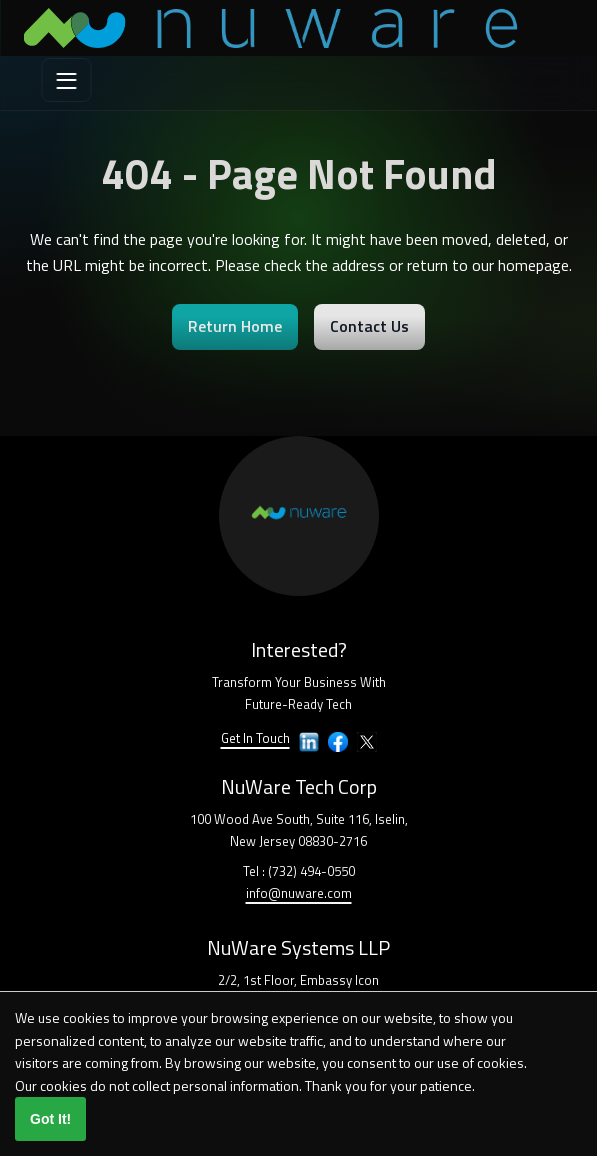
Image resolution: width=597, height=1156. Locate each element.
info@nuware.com (299, 893)
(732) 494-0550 (311, 871)
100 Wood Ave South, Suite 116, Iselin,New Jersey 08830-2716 (299, 830)
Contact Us (369, 326)
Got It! (50, 1119)
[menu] (67, 80)
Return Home (235, 326)
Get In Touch (255, 738)
